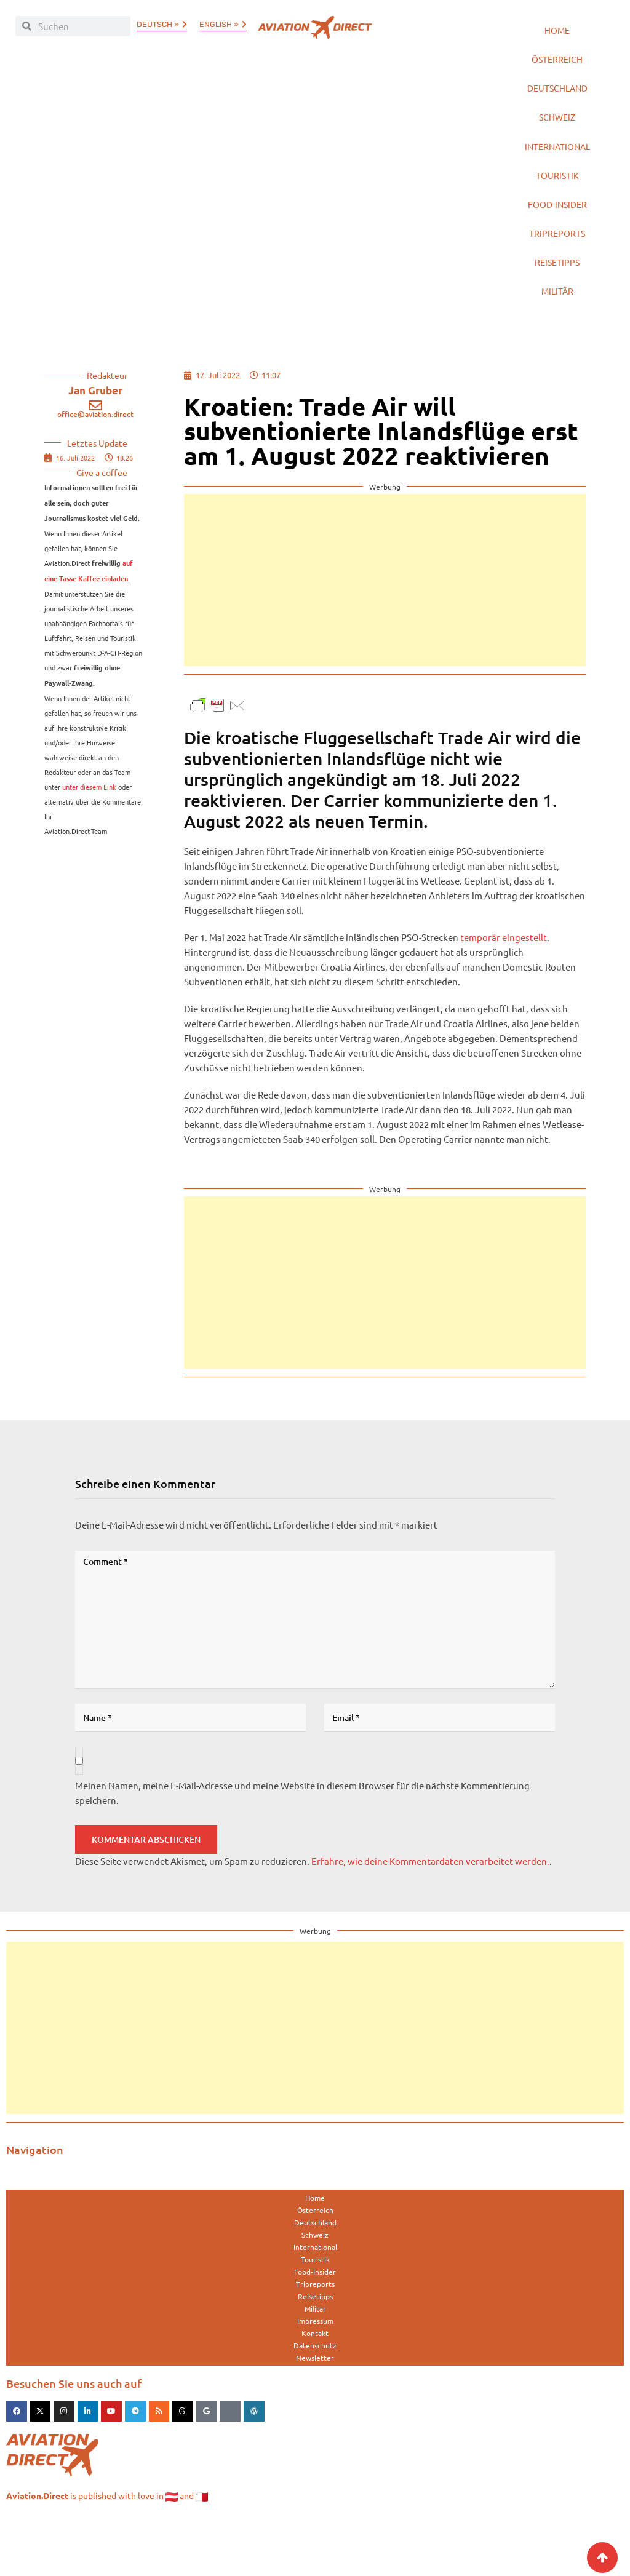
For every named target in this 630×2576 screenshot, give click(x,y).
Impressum (315, 2375)
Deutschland (557, 102)
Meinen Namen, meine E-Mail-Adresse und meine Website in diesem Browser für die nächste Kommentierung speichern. (302, 1847)
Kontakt (315, 2387)
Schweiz (557, 136)
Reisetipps (557, 308)
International (557, 171)
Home (557, 33)
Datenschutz (315, 2399)
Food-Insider (557, 239)
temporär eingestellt (503, 991)
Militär (557, 343)
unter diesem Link (89, 841)
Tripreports (557, 274)
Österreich (557, 67)
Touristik (557, 205)
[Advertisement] (385, 634)
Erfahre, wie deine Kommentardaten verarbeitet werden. (430, 1915)
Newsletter (315, 2412)
